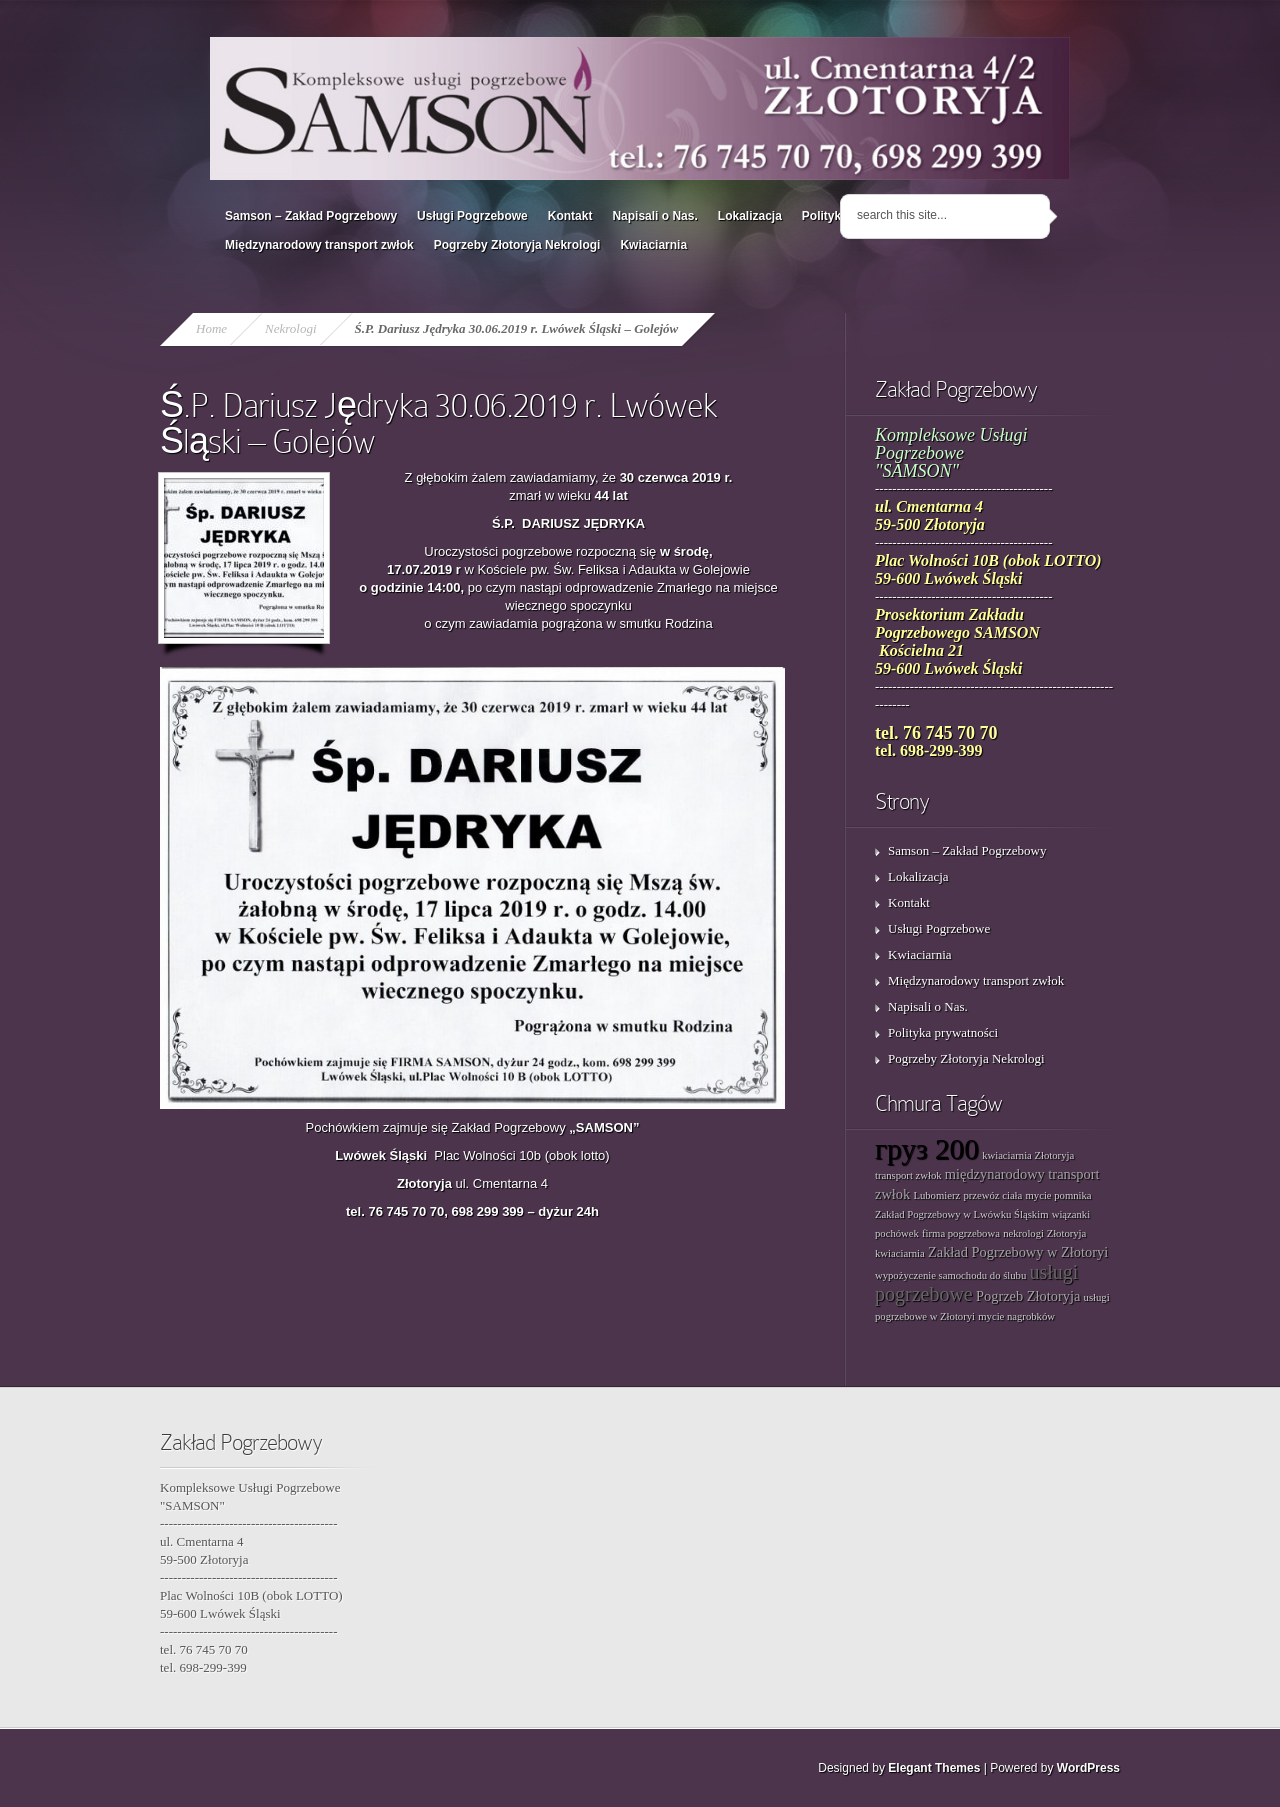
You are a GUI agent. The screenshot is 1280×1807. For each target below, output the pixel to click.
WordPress (1088, 1768)
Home (211, 328)
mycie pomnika (1059, 1195)
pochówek (897, 1233)
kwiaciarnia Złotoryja (1028, 1155)
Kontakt (570, 216)
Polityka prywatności (943, 1032)
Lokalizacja (750, 216)
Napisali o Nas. (654, 216)
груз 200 (927, 1149)
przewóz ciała (992, 1195)
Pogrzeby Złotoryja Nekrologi (517, 245)
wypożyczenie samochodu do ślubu (950, 1275)
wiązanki (1071, 1214)
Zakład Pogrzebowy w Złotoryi (1018, 1252)
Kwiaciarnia (653, 245)
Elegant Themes (934, 1768)
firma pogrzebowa (961, 1233)
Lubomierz (936, 1195)
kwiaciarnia (900, 1253)
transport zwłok (908, 1175)
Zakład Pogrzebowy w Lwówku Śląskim (961, 1214)
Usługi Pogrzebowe (472, 216)
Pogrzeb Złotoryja (1028, 1296)
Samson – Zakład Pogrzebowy (311, 216)
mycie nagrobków (1016, 1316)
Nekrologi (291, 328)
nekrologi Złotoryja (1044, 1233)
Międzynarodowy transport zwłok (319, 245)
